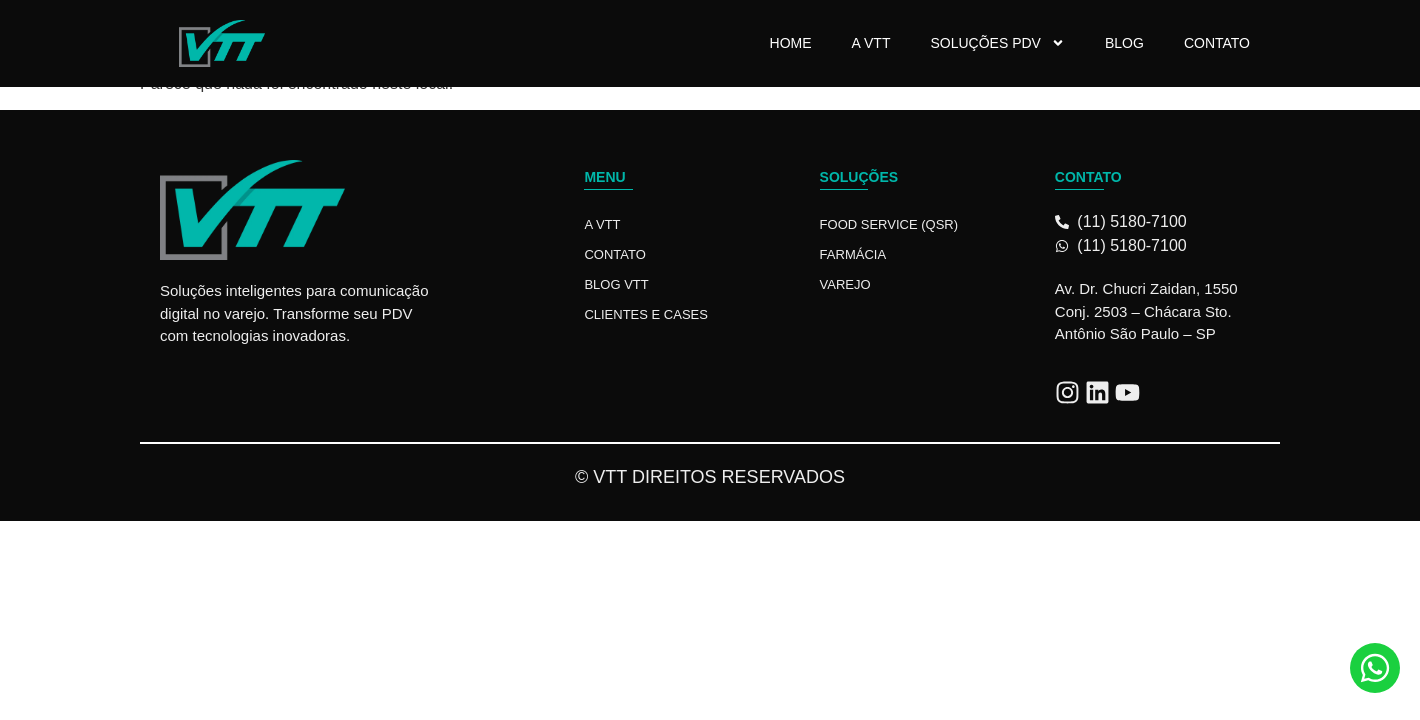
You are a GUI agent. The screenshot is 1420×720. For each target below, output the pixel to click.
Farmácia (853, 254)
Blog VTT (616, 284)
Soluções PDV (997, 43)
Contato (1217, 43)
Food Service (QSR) (889, 224)
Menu (604, 177)
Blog (1124, 43)
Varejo (845, 284)
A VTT (871, 43)
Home (791, 43)
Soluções (859, 177)
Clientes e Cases (646, 314)
